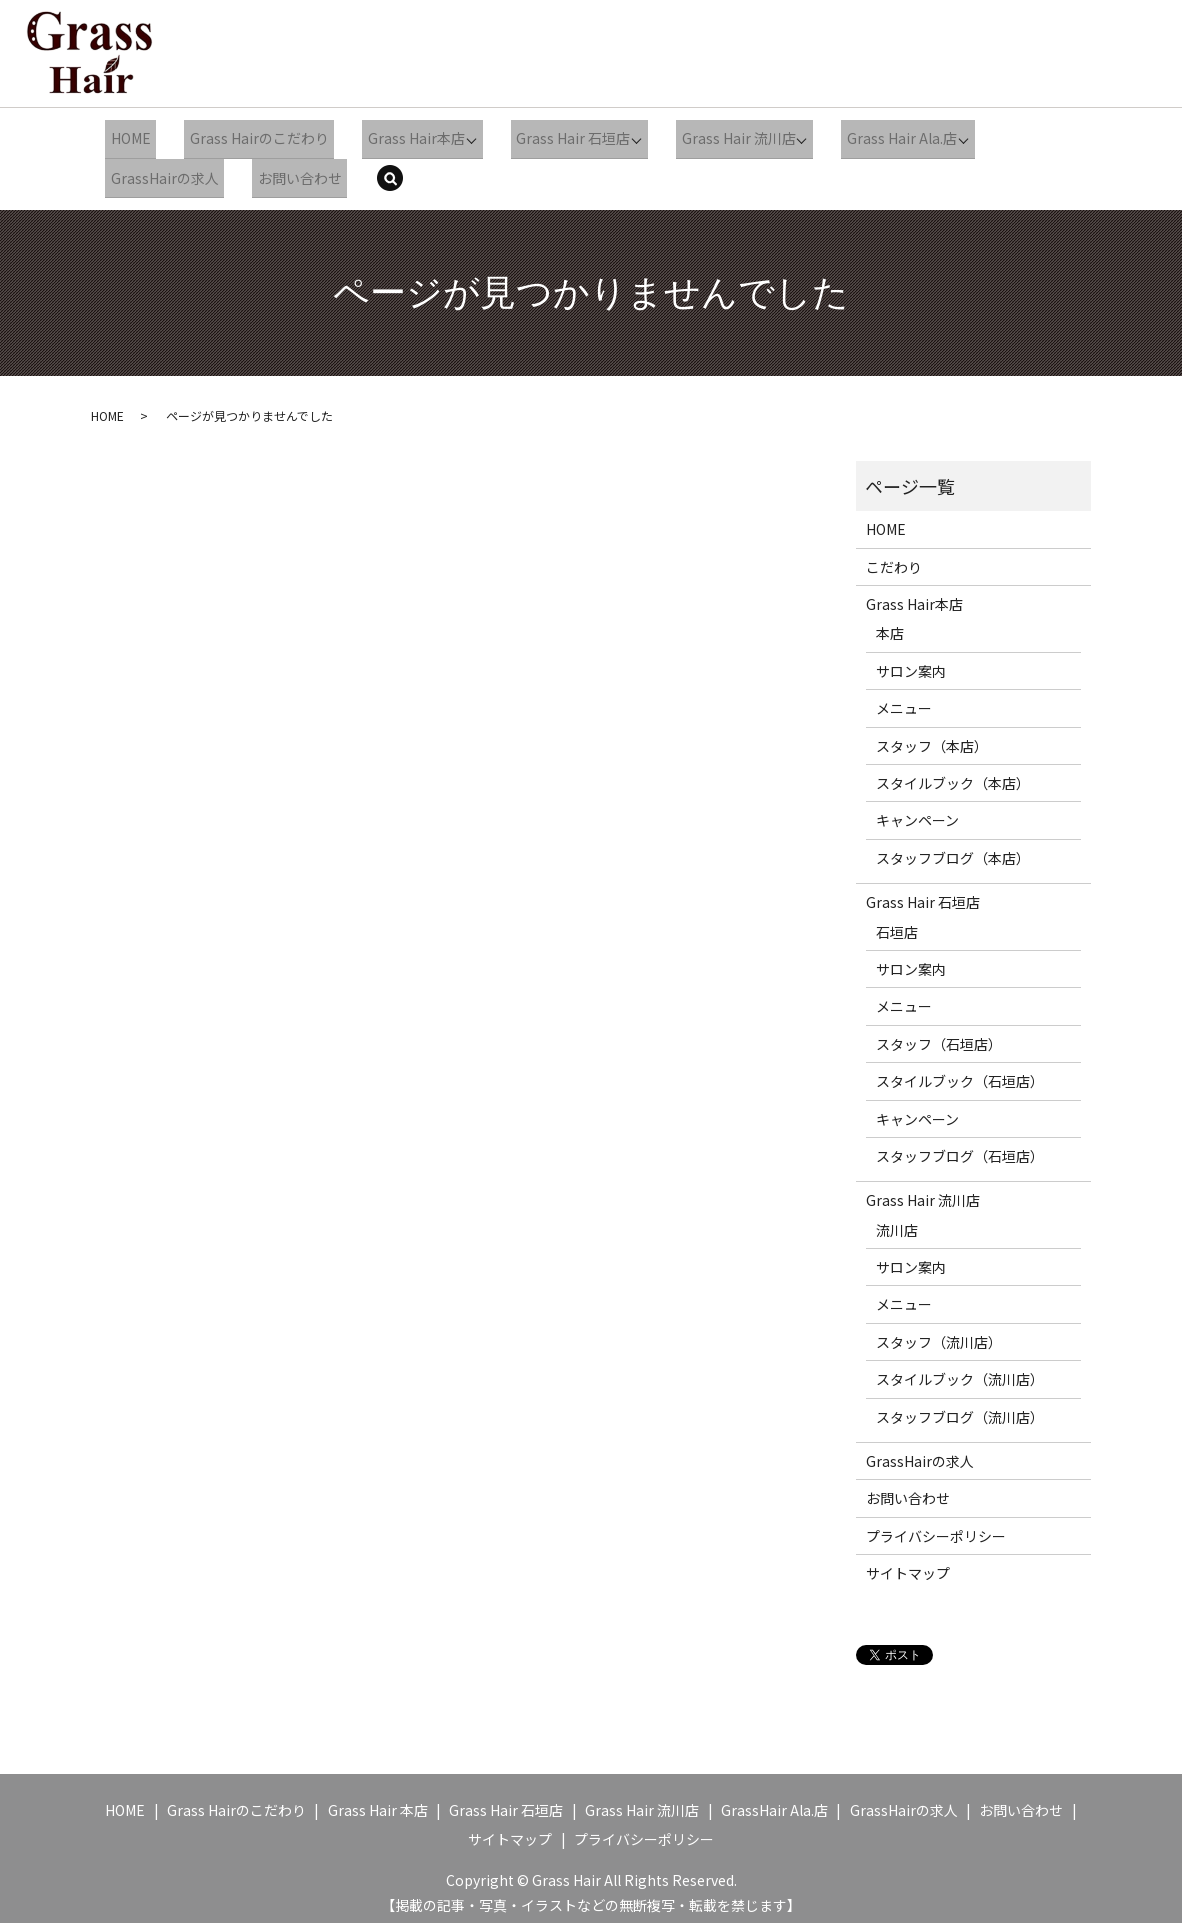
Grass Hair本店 (395, 136)
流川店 (897, 1220)
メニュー (904, 698)
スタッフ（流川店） (939, 1332)
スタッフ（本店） (932, 736)
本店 (890, 623)
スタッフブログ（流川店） (960, 1407)
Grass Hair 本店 (378, 1800)
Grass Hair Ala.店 (874, 136)
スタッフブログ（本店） (953, 848)
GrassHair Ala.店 (774, 1800)
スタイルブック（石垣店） (960, 1071)
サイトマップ (908, 1563)
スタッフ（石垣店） (939, 1034)
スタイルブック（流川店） (960, 1369)
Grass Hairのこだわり (246, 136)
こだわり (894, 557)
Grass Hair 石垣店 (550, 136)
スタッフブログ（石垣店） (960, 1146)
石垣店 (897, 921)
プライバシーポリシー (936, 1526)
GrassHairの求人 (160, 170)
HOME (126, 136)
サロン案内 (911, 661)
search (387, 172)
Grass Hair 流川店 (713, 136)
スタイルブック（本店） (953, 773)
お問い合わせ (287, 170)
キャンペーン (917, 810)
